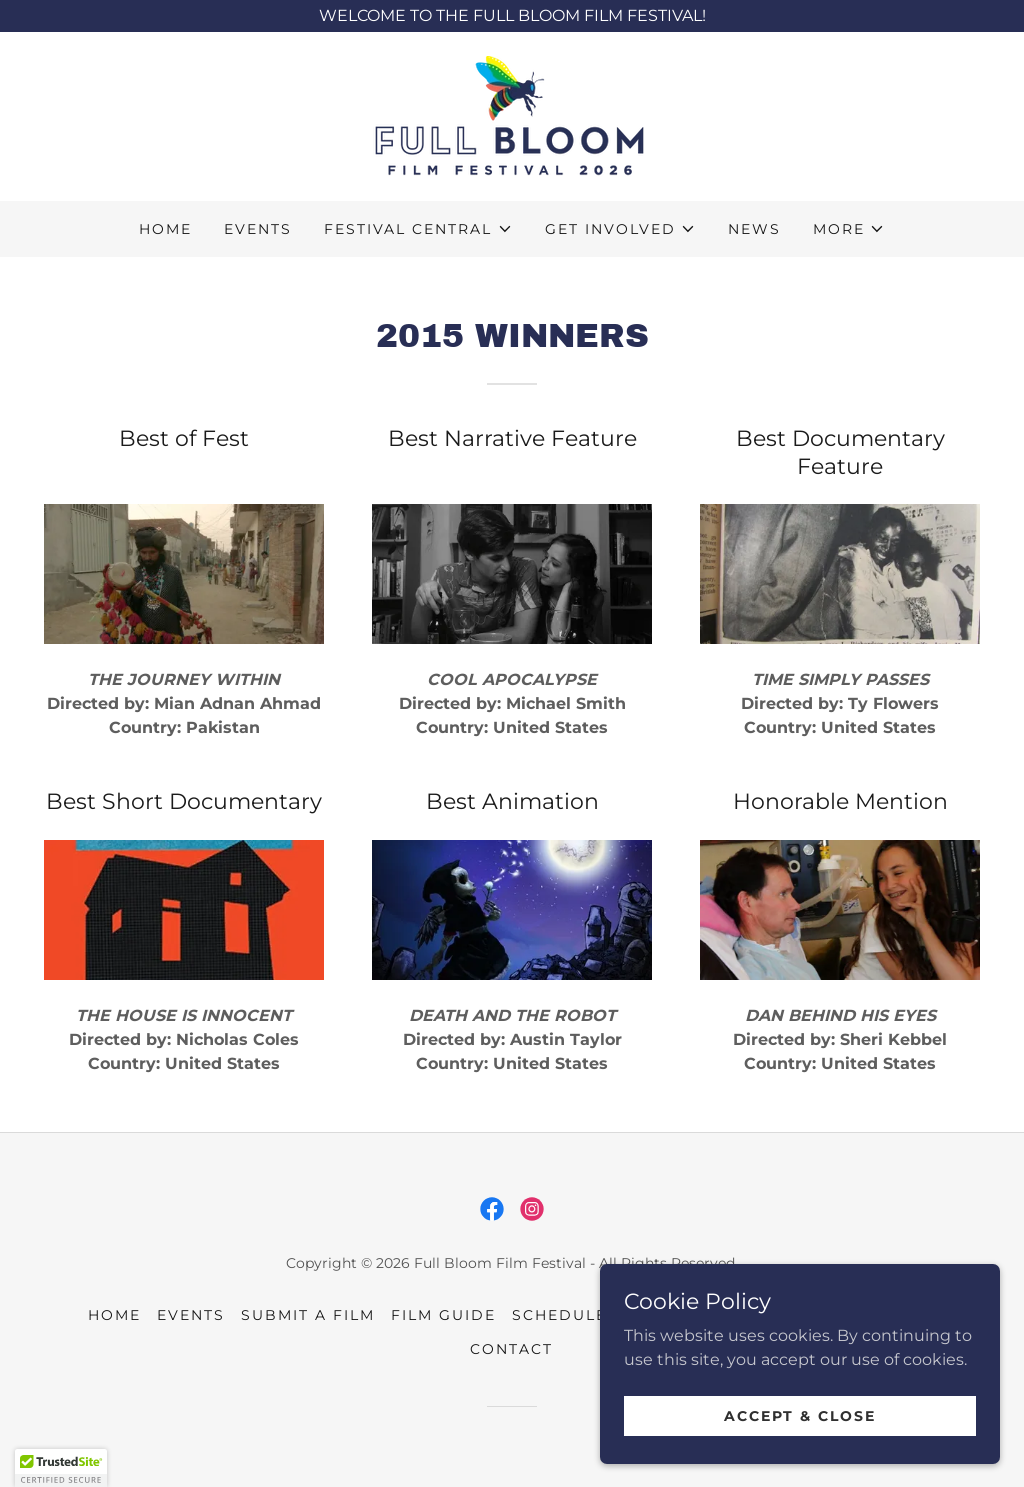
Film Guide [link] (443, 1315)
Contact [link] (511, 1349)
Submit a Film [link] (308, 1315)
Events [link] (258, 229)
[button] (418, 229)
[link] (512, 115)
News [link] (754, 229)
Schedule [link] (559, 1315)
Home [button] (114, 1315)
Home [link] (165, 229)
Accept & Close (800, 1443)
